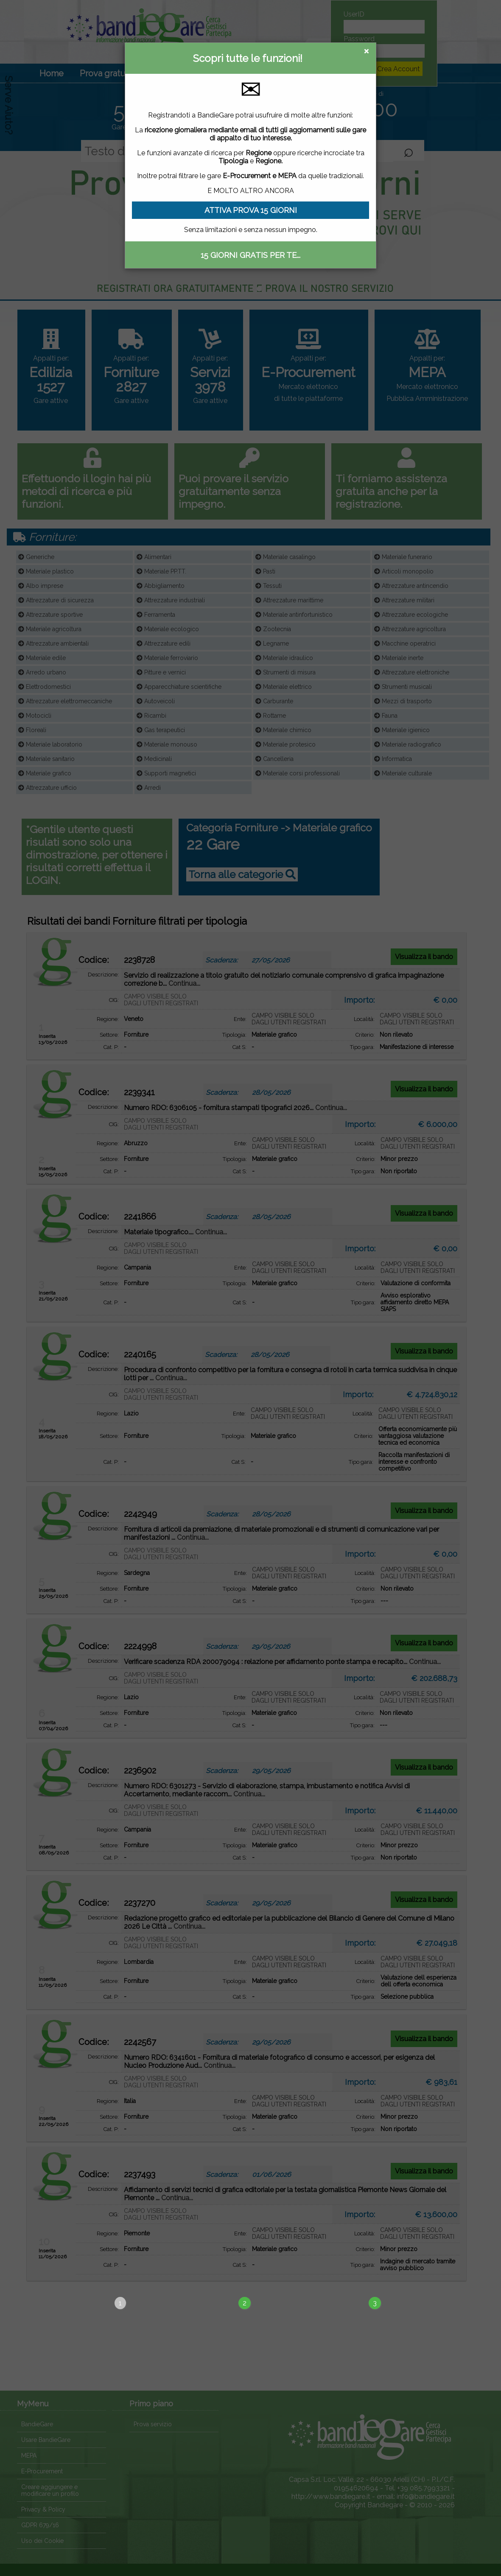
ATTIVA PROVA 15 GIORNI (250, 210)
